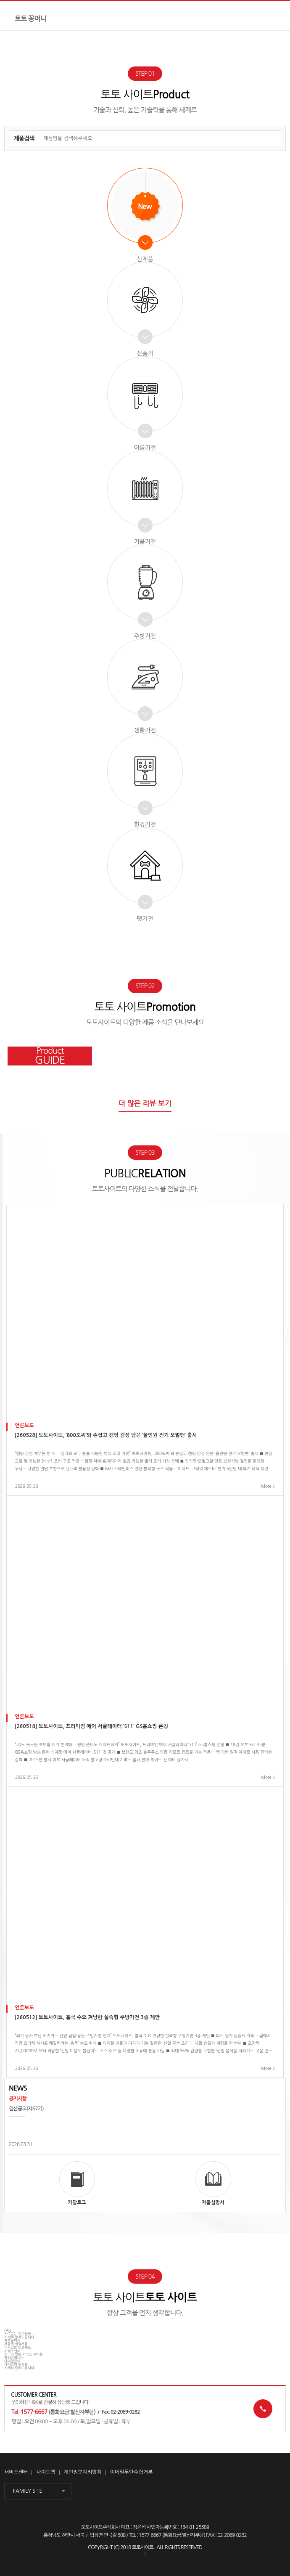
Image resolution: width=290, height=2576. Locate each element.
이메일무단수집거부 (131, 2472)
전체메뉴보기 (275, 16)
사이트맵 (45, 2472)
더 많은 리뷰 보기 (145, 1103)
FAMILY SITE (27, 2491)
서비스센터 (16, 2472)
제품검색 (24, 138)
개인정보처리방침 (83, 2472)
